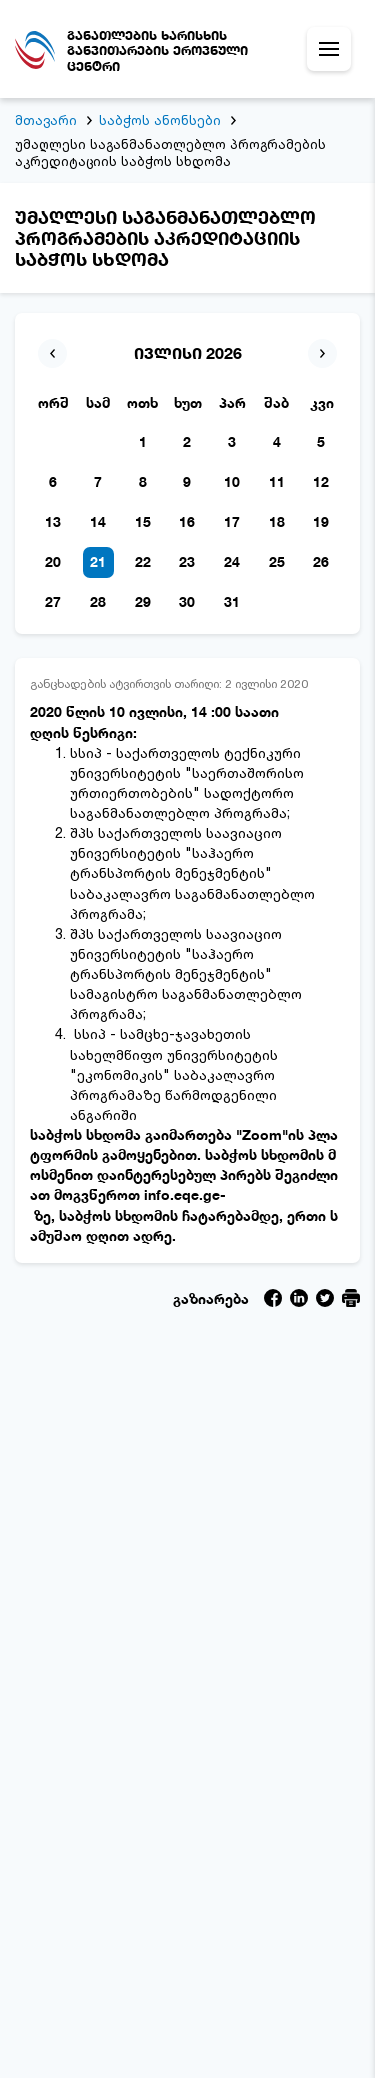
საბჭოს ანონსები (160, 120)
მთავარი (46, 120)
